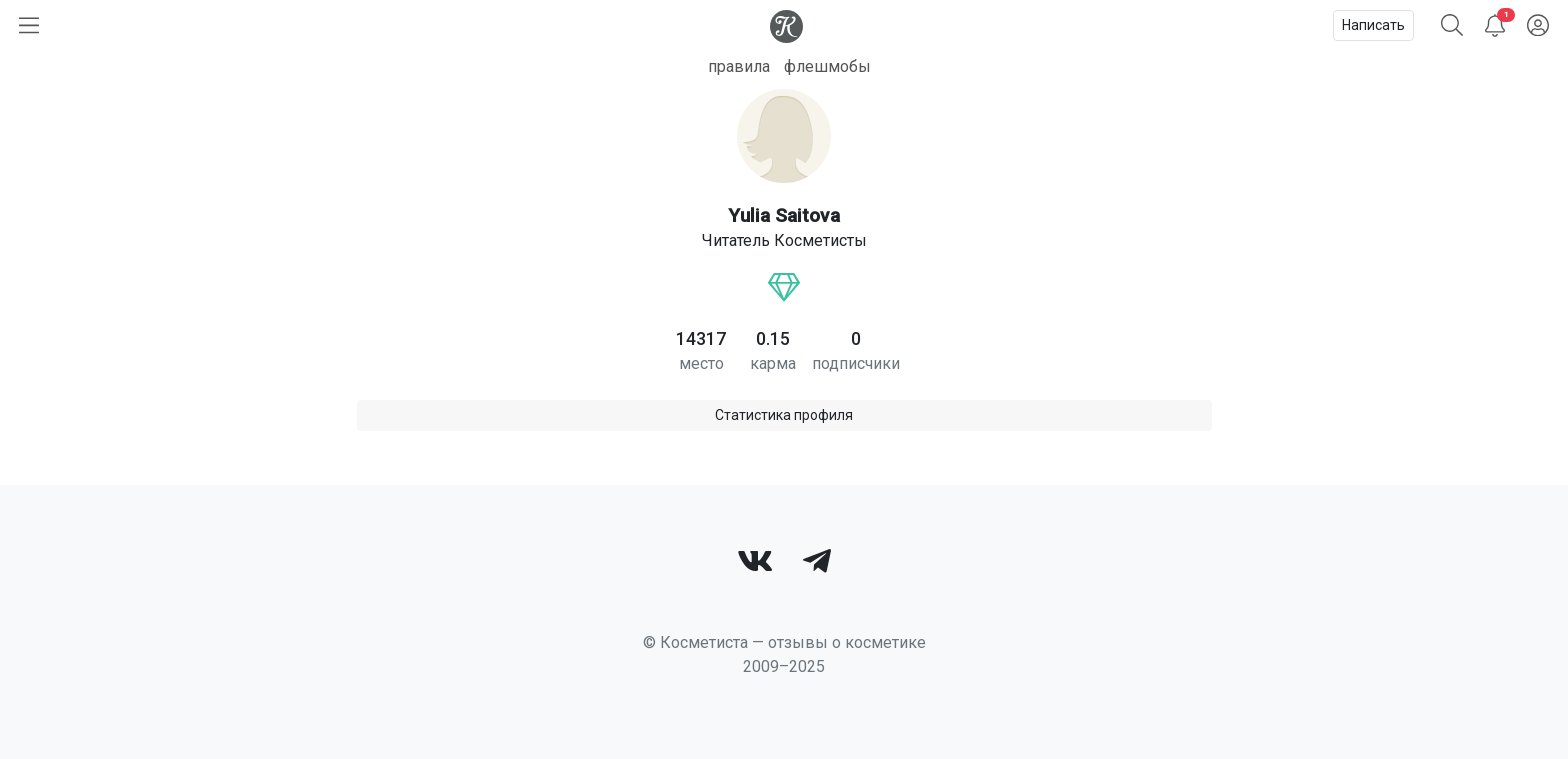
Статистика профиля (784, 415)
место (701, 363)
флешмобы (827, 66)
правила (739, 66)
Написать (1373, 25)
